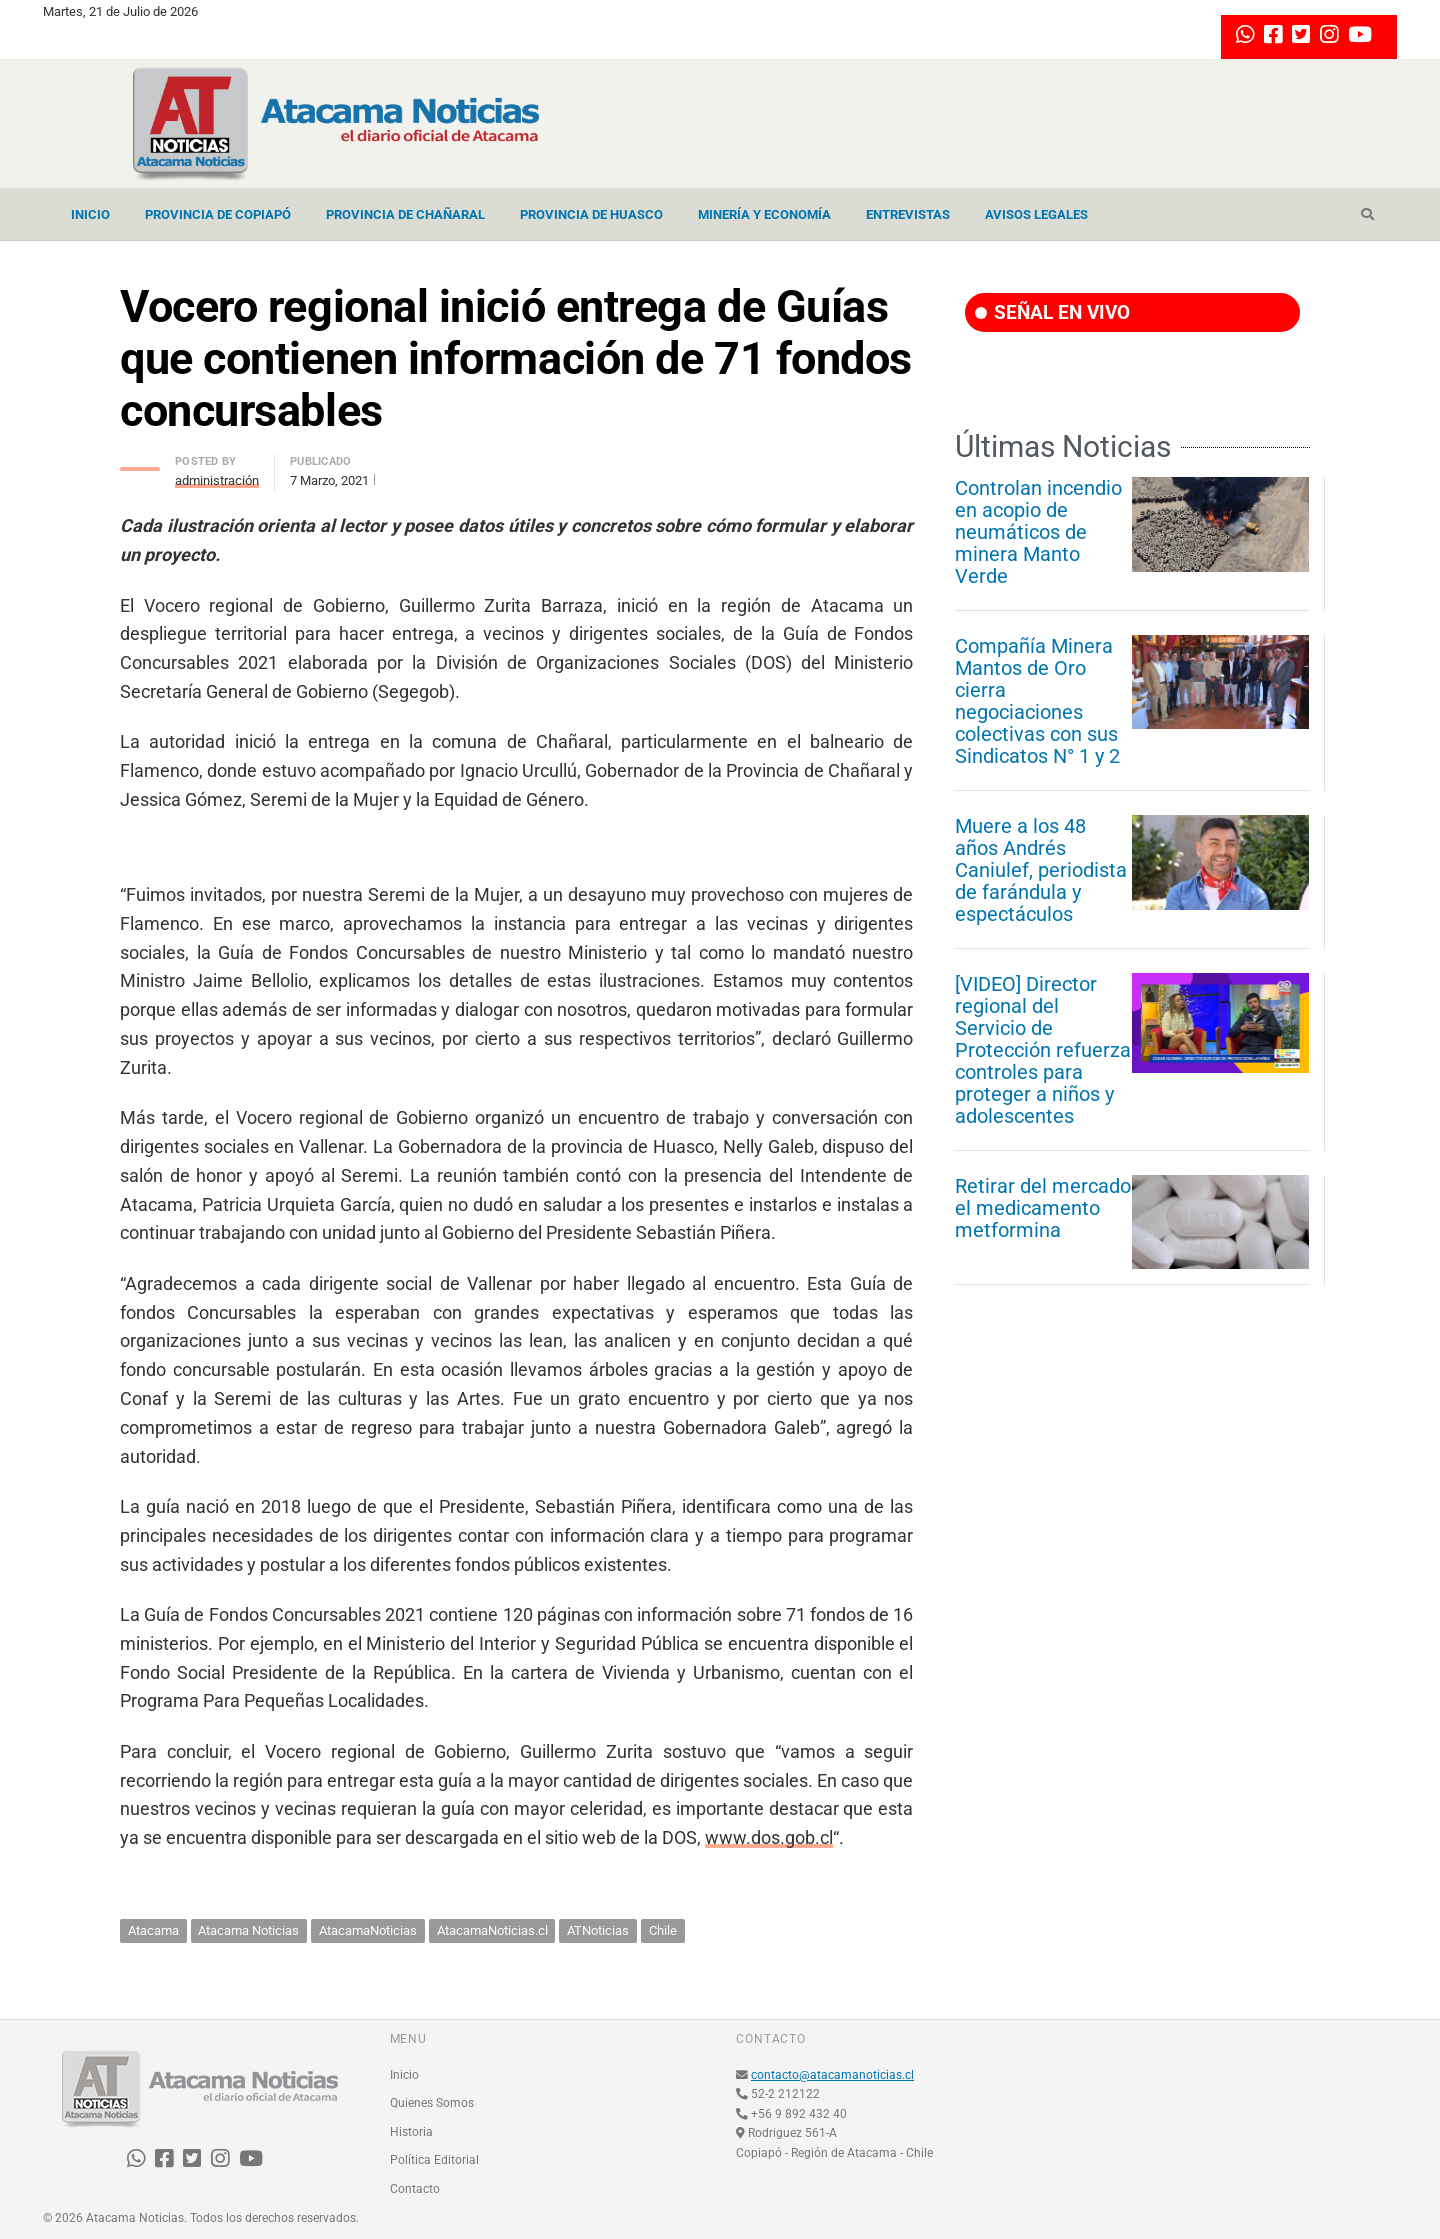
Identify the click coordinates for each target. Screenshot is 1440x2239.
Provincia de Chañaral (405, 214)
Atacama (153, 1930)
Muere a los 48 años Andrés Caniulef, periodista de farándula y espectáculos (1041, 870)
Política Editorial (434, 2160)
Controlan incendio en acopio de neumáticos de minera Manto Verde (1038, 532)
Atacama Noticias (248, 1930)
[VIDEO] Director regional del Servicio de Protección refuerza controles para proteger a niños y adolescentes (1043, 1050)
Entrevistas (908, 214)
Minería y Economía (764, 214)
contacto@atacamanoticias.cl (832, 2075)
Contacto (415, 2189)
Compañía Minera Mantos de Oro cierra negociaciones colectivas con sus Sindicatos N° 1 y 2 (1037, 701)
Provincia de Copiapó (218, 214)
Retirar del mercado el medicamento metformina (1043, 1208)
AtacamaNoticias (368, 1930)
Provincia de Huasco (591, 214)
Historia (411, 2132)
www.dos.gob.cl (769, 1837)
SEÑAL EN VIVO (1052, 312)
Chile (663, 1930)
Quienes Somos (432, 2103)
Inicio (90, 214)
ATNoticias (598, 1930)
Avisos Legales (1036, 214)
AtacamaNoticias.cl (492, 1930)
